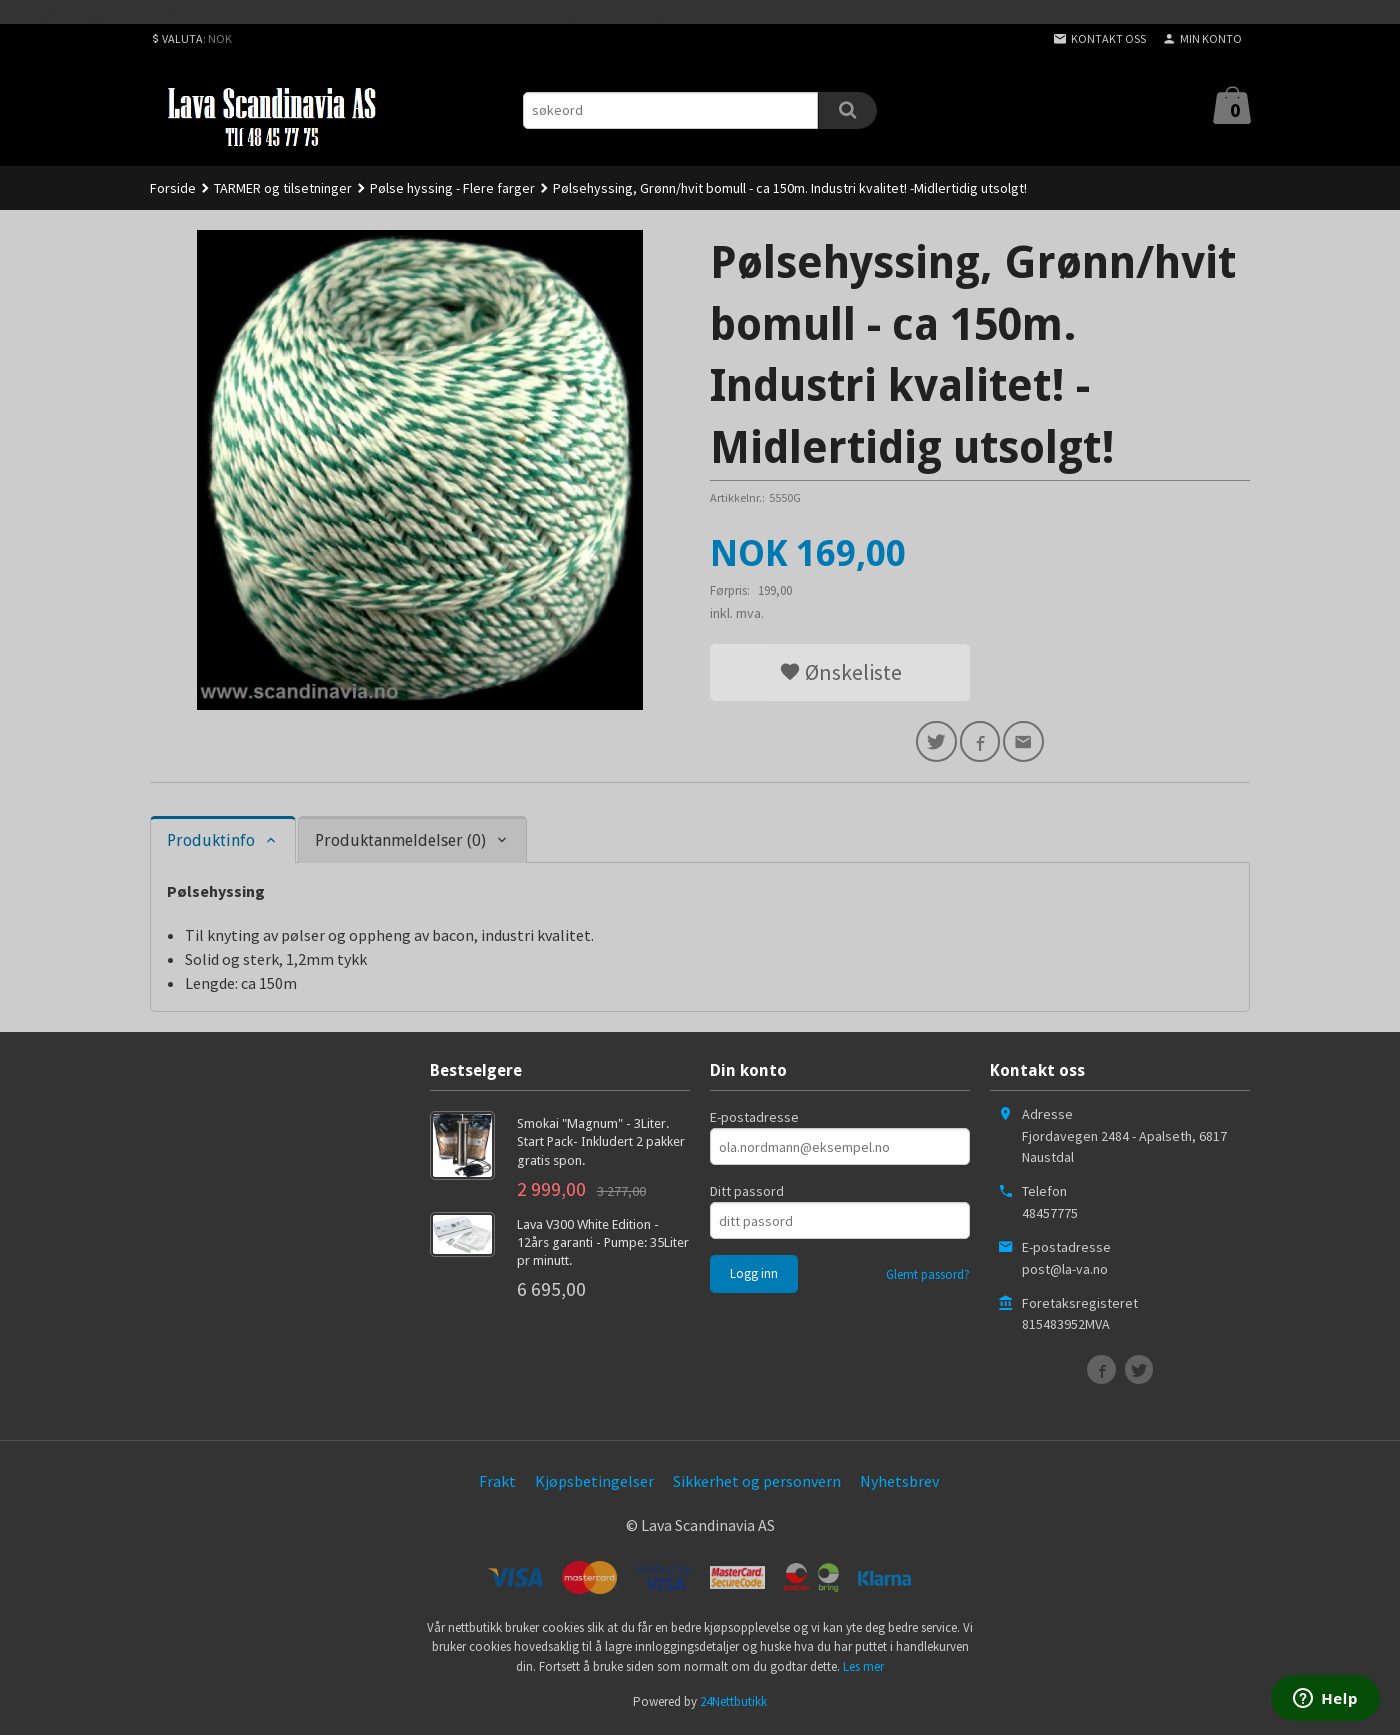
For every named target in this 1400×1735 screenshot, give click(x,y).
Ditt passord (747, 1194)
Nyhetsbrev (899, 1484)
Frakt (497, 1484)
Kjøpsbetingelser (594, 1484)
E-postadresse (754, 1120)
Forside (173, 188)
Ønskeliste (840, 672)
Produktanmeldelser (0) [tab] (400, 843)
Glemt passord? (928, 1277)
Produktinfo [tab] (211, 843)
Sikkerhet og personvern (757, 1484)
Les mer (863, 1669)
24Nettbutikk (733, 1705)
